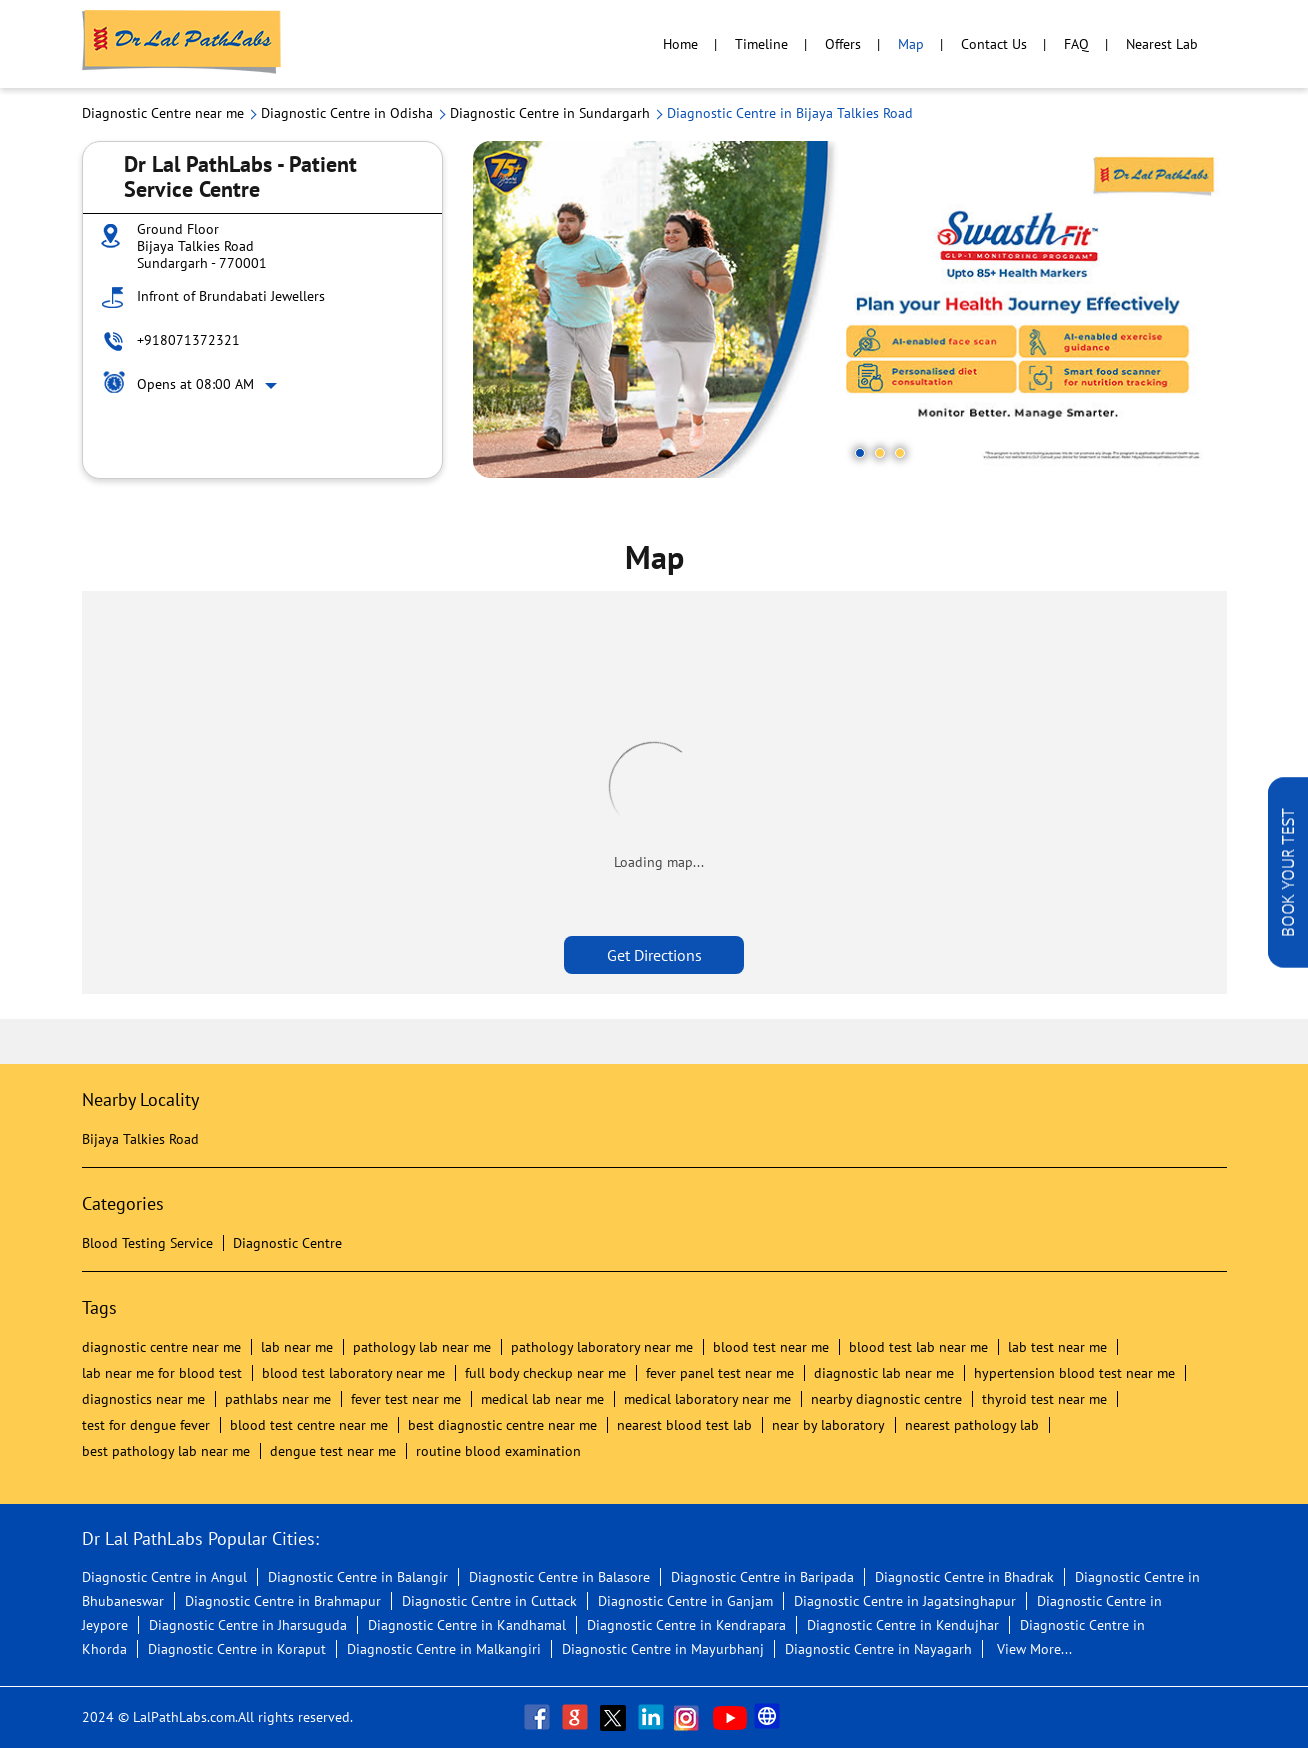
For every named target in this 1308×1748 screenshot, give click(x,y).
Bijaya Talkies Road (140, 1139)
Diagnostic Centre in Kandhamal (467, 1625)
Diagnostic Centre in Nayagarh (878, 1649)
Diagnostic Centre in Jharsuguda (248, 1625)
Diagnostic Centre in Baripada (762, 1577)
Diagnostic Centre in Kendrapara (686, 1625)
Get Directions (654, 955)
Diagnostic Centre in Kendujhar (903, 1625)
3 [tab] (900, 453)
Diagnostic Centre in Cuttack (489, 1601)
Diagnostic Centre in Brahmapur (283, 1601)
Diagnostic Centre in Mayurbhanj (663, 1649)
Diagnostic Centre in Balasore (559, 1577)
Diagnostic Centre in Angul (164, 1577)
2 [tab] (880, 453)
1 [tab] (860, 453)
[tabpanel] (850, 309)
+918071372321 (188, 340)
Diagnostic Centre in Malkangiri (444, 1649)
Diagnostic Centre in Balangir (358, 1577)
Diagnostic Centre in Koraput (237, 1649)
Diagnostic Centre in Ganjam (685, 1601)
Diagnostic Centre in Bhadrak (964, 1577)
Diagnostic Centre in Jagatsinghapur (905, 1601)
